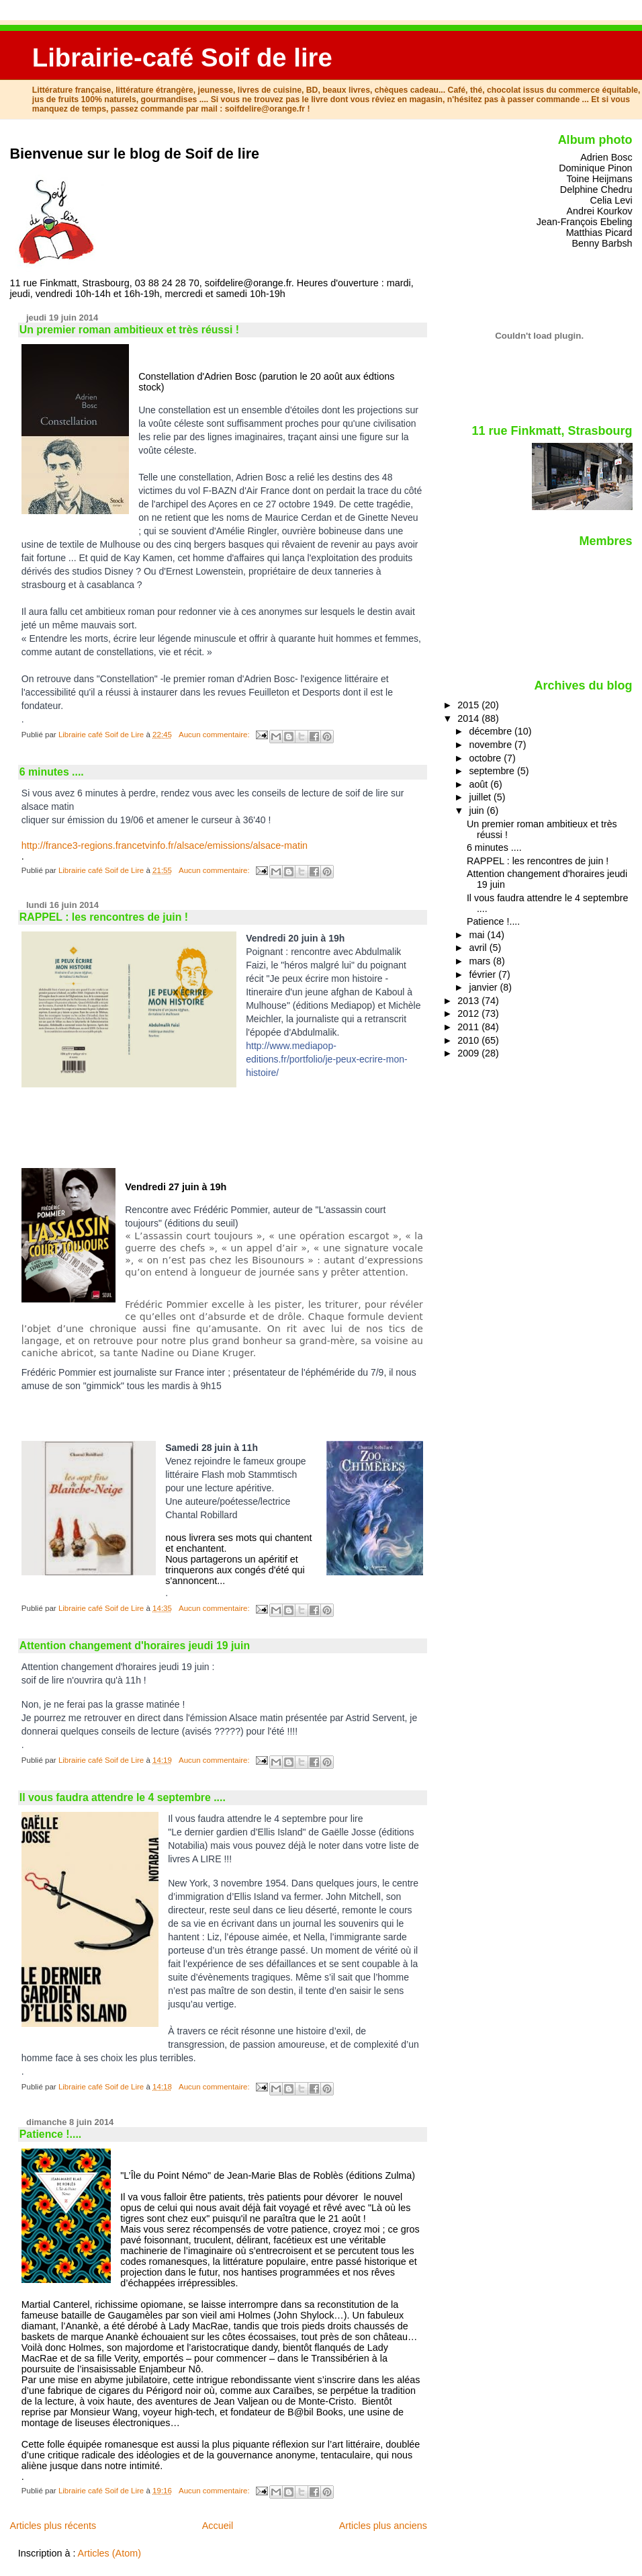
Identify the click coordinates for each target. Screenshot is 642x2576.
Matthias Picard (599, 232)
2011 (469, 1027)
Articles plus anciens (383, 2525)
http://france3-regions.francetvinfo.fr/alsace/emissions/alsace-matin (164, 845)
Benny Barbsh (601, 243)
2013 (469, 1000)
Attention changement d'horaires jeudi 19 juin (134, 1645)
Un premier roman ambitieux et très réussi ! (129, 329)
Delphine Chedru (596, 189)
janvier (484, 987)
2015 (469, 705)
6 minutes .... (51, 772)
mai (478, 934)
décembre (491, 731)
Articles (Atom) (109, 2553)
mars (481, 961)
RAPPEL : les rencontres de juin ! (103, 917)
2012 (469, 1013)
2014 (469, 718)
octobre (486, 758)
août (479, 784)
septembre (493, 770)
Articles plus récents (52, 2525)
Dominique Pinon (595, 168)
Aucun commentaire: (215, 735)
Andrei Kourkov (599, 211)
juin (477, 810)
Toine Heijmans (599, 178)
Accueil (217, 2525)
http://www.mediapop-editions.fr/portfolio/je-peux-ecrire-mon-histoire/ (326, 1059)
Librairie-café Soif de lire (182, 57)
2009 (469, 1053)
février (483, 974)
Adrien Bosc (606, 157)
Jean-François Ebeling (585, 221)
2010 (469, 1040)
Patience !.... (50, 2134)
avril (479, 947)
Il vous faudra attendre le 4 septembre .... (122, 1797)
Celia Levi (611, 200)
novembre (491, 744)
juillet (481, 797)
